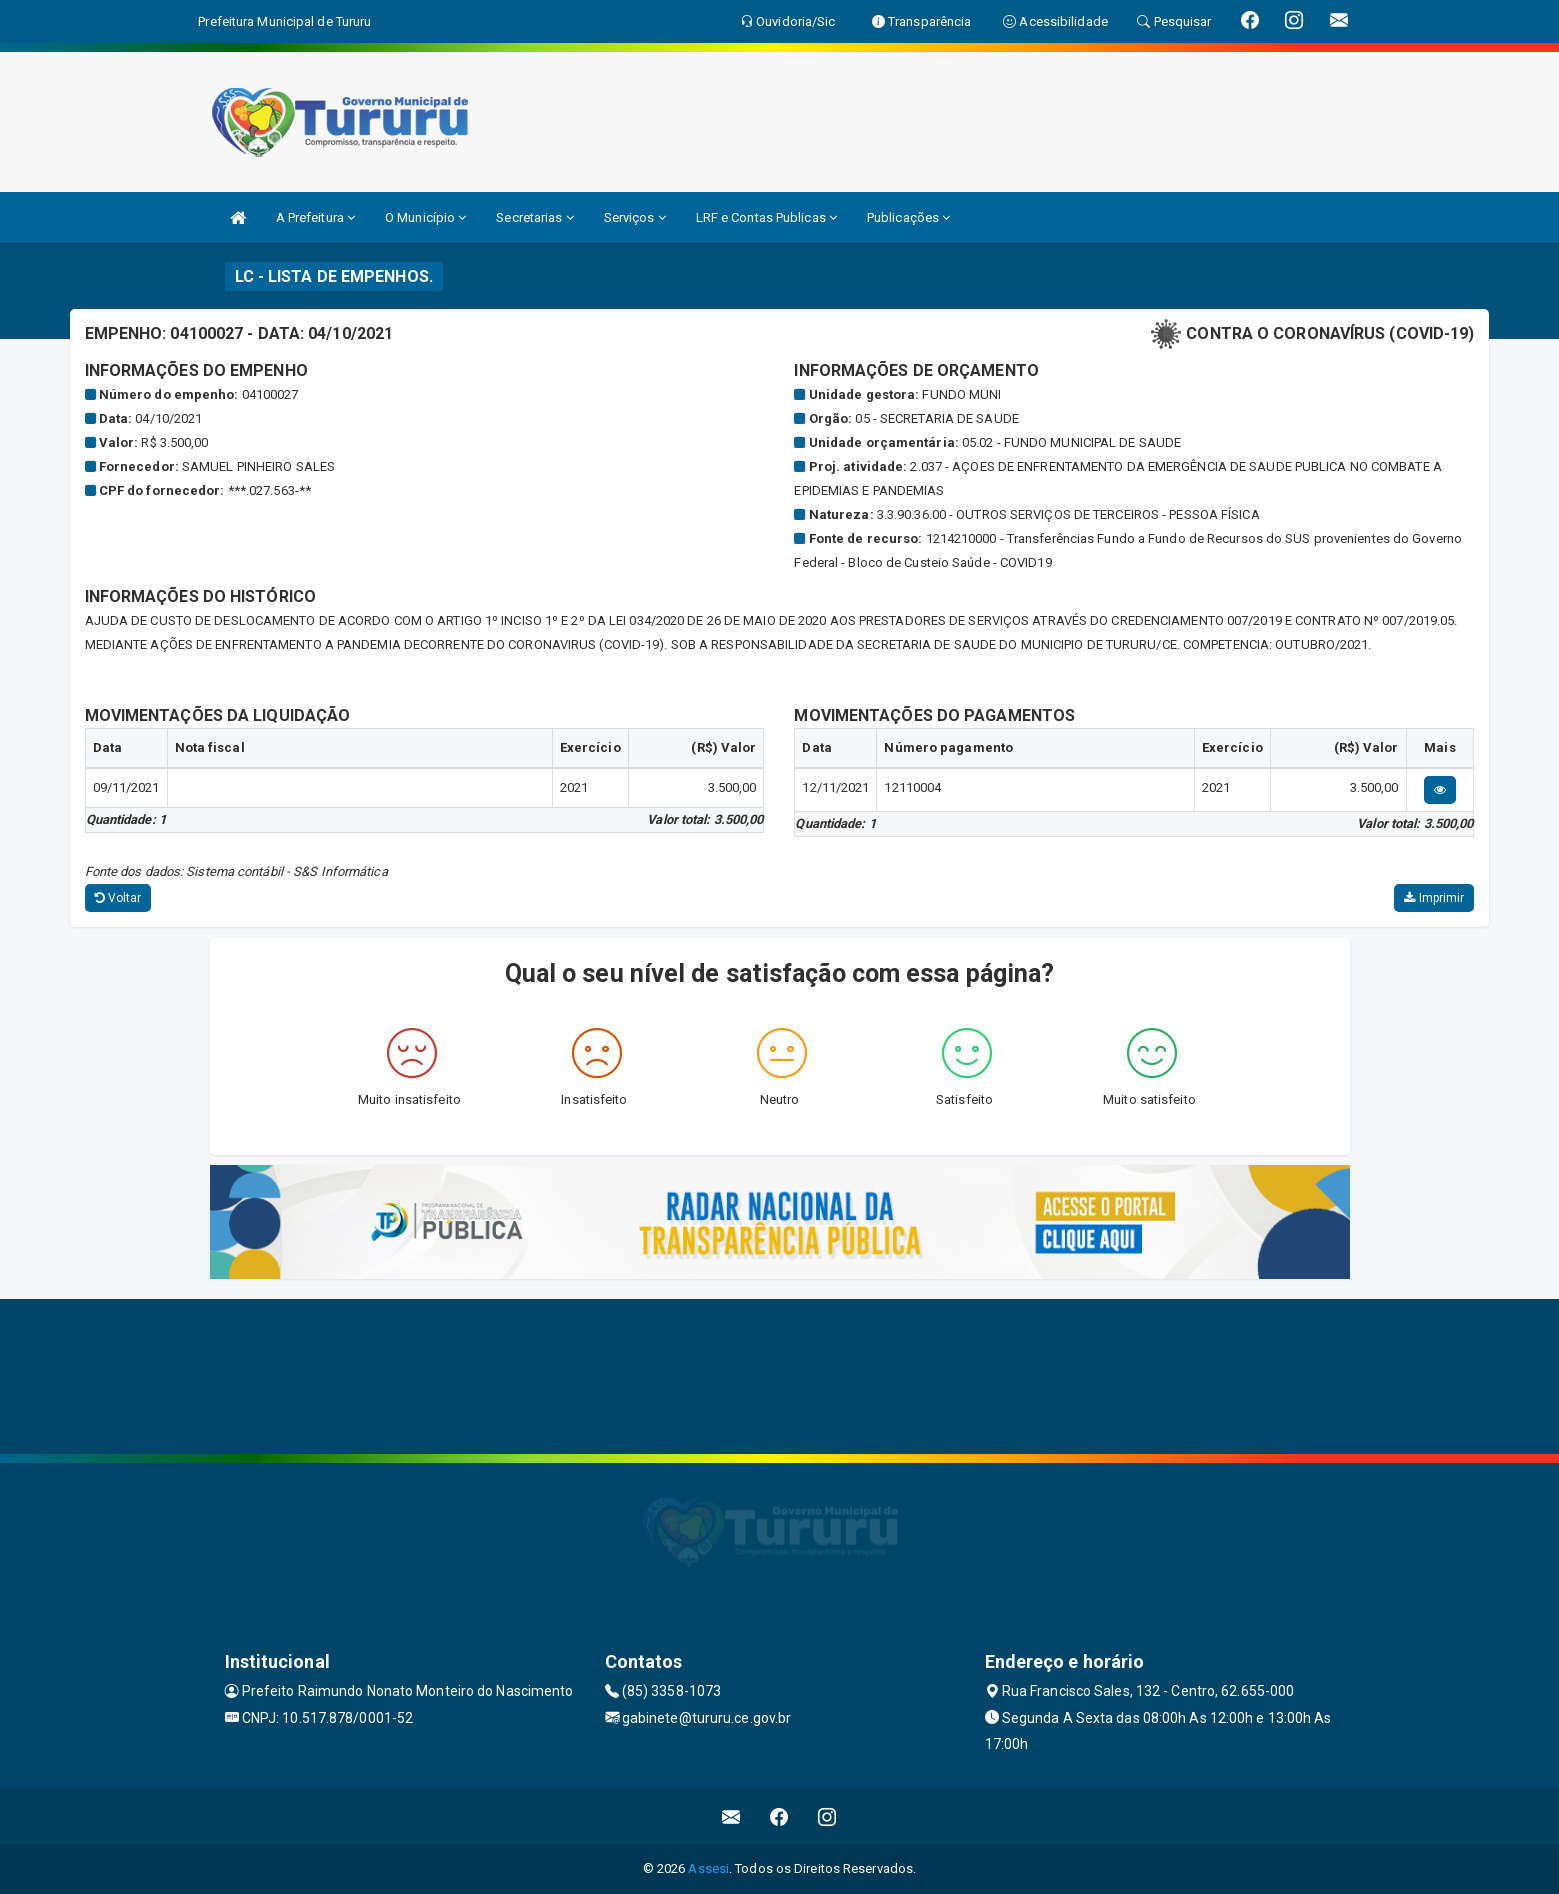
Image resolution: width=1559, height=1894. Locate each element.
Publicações (908, 217)
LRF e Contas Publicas (766, 217)
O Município (425, 217)
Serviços (635, 217)
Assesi (708, 1868)
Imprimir (1434, 898)
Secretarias (534, 217)
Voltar (118, 898)
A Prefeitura (315, 217)
